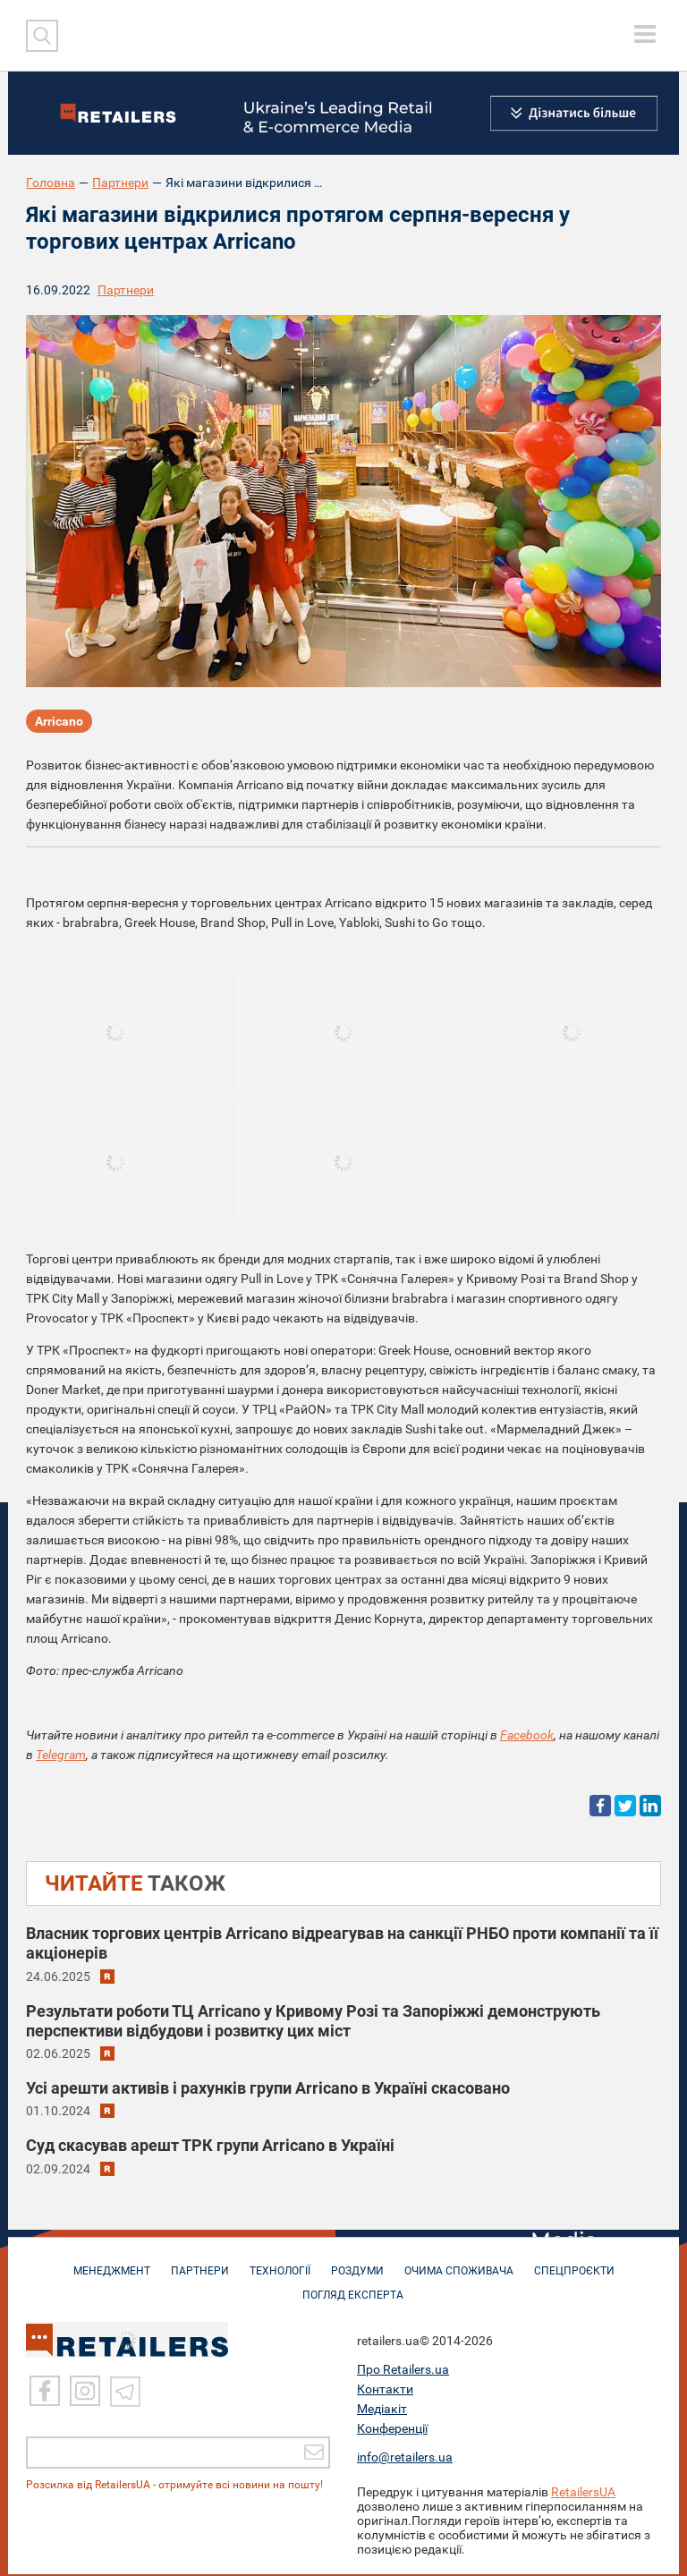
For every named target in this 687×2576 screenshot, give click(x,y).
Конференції (392, 2430)
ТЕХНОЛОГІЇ (280, 2263)
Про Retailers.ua (403, 2371)
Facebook (527, 1735)
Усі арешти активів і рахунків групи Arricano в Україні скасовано (268, 2088)
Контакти (385, 2391)
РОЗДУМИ (357, 2263)
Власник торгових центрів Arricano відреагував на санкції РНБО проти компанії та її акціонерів (342, 1943)
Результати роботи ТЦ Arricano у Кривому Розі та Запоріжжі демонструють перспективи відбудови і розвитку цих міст (313, 2021)
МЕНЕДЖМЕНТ (111, 2263)
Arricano (59, 721)
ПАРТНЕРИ (200, 2263)
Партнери (120, 182)
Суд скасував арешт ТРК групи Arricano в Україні (210, 2145)
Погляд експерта (352, 2288)
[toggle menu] (645, 34)
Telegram (61, 1754)
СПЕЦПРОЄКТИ (574, 2263)
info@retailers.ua (405, 2459)
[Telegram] (125, 2392)
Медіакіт (382, 2410)
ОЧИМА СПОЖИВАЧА (458, 2263)
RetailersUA (583, 2494)
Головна (50, 182)
